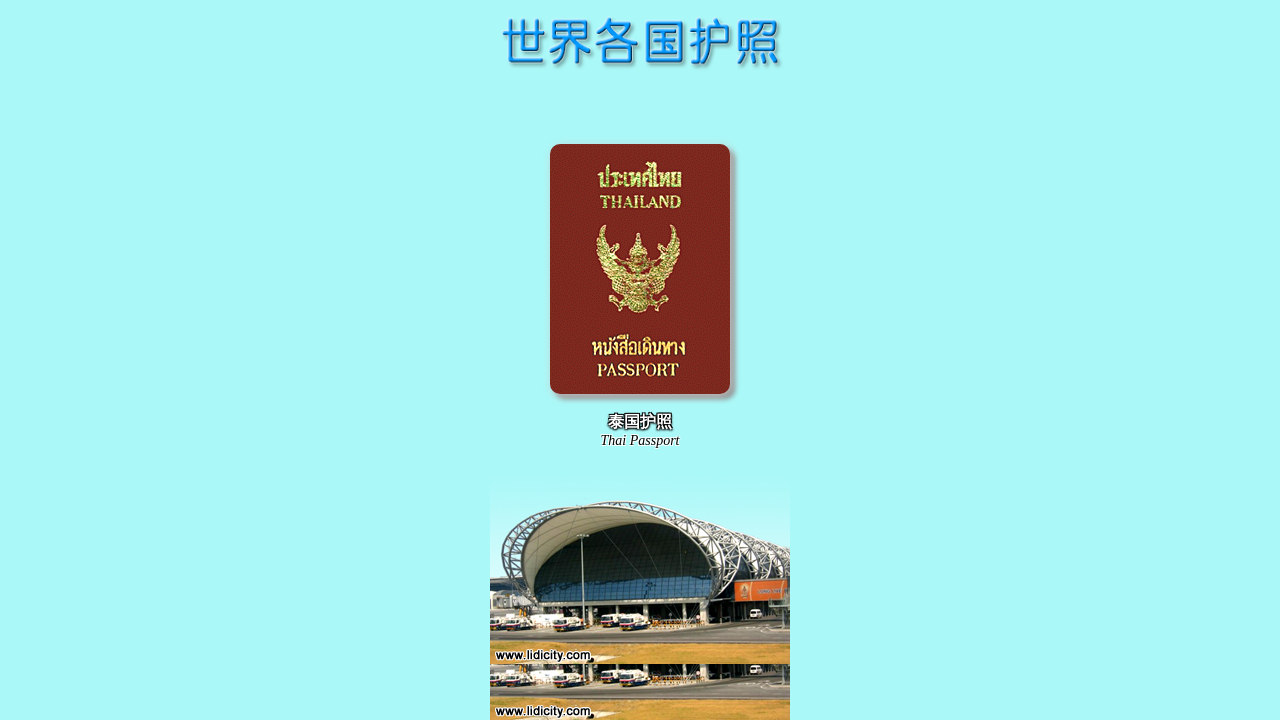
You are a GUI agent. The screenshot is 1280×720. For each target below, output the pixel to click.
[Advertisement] (640, 104)
